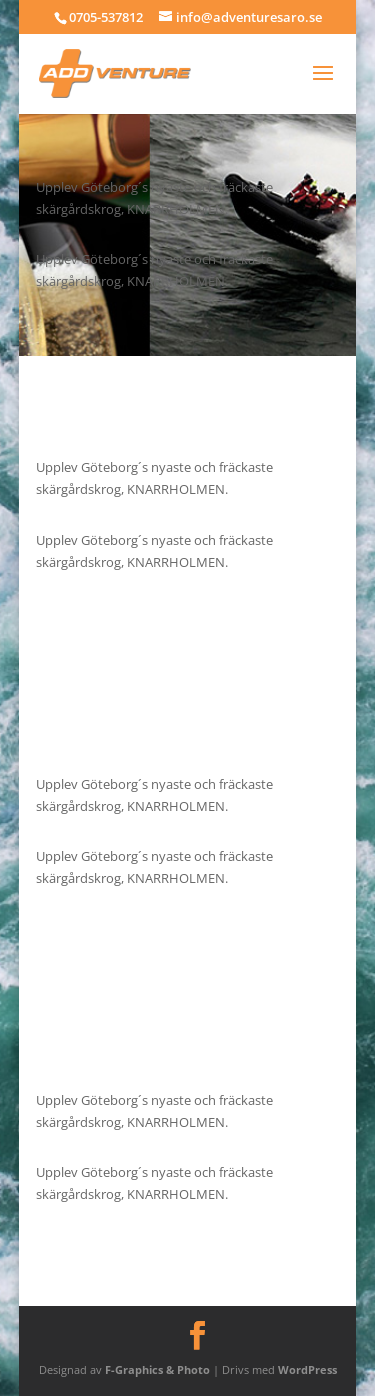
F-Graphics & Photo (157, 1369)
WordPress (307, 1369)
